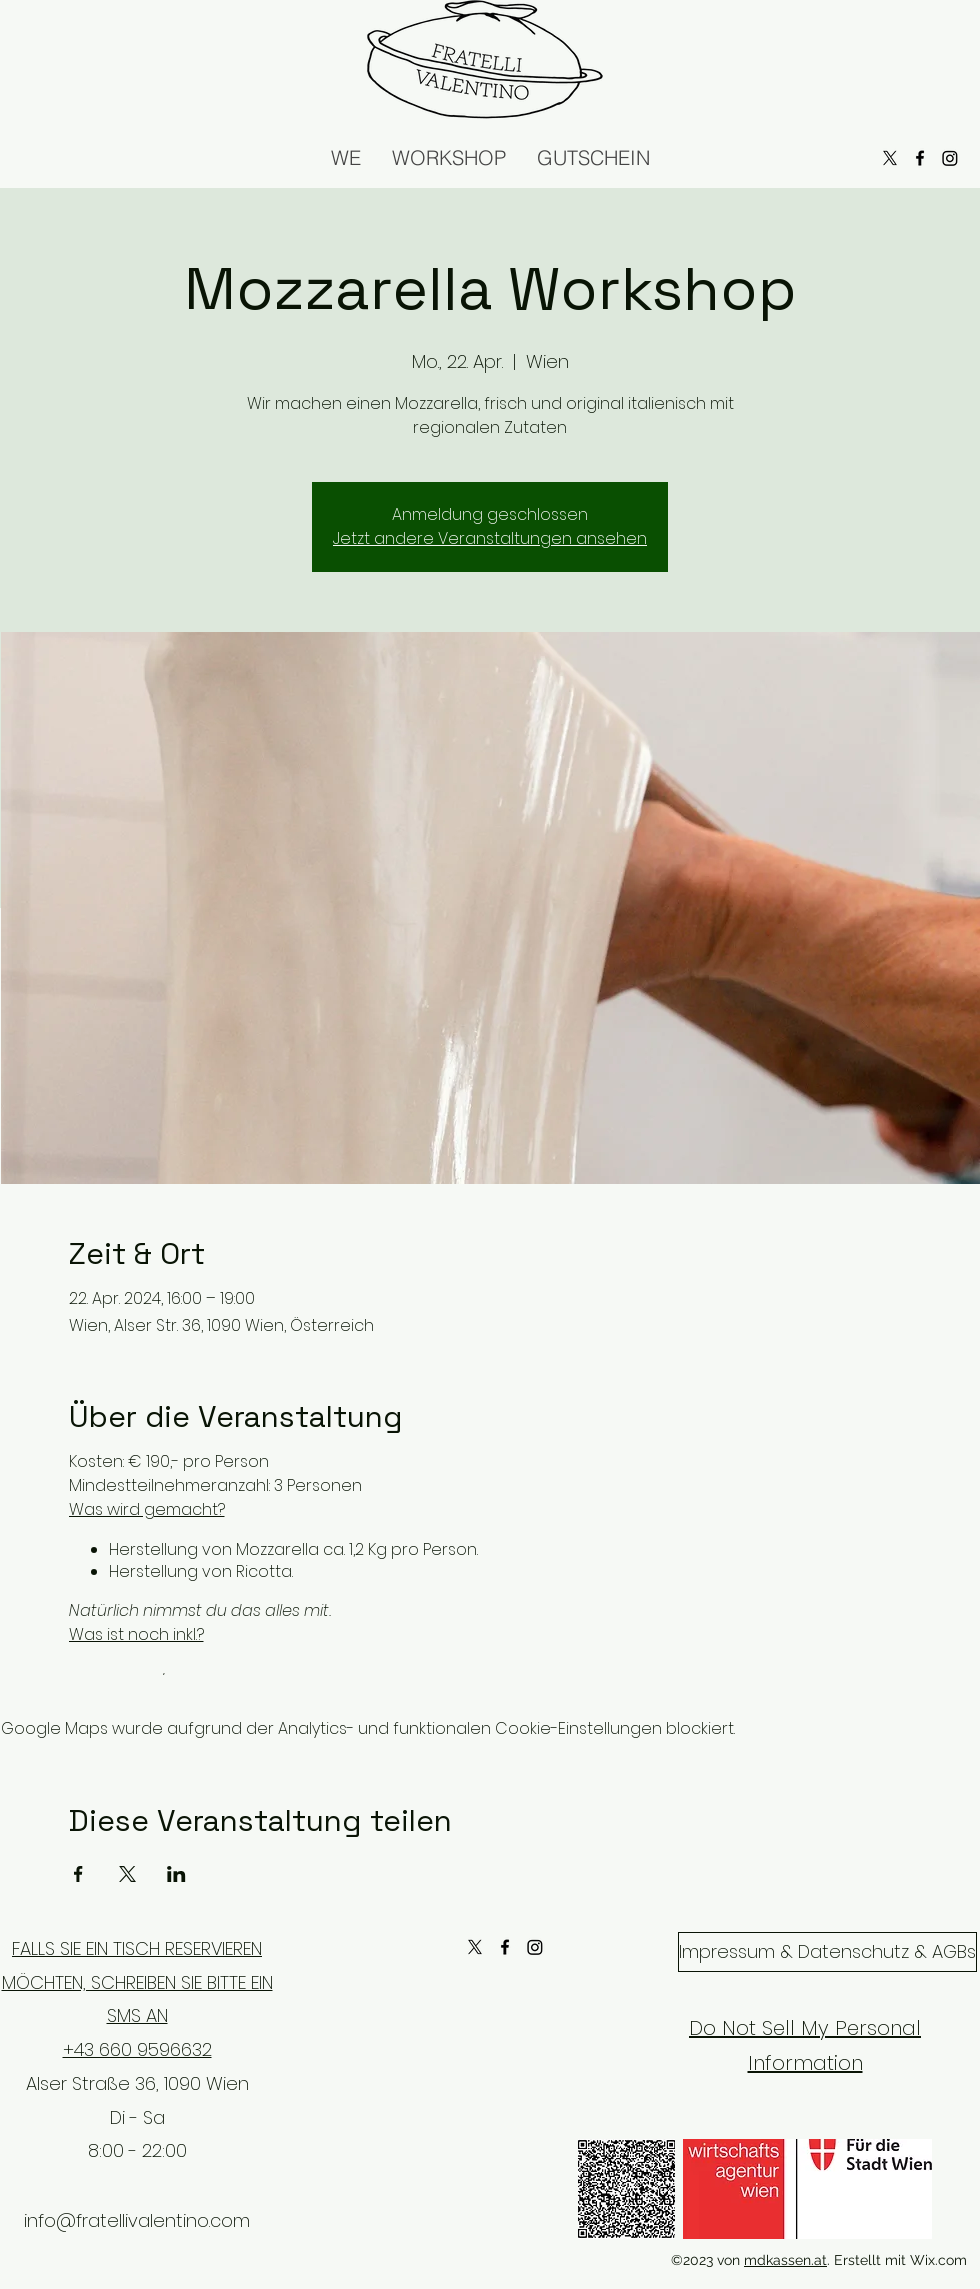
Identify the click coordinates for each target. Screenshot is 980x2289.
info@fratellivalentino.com (137, 2220)
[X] (475, 1947)
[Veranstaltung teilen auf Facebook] (78, 1874)
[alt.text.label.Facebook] (505, 1947)
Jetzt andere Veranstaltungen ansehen (490, 538)
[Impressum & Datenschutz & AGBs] (827, 1952)
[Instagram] (535, 1947)
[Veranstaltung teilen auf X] (127, 1874)
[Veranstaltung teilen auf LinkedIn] (176, 1874)
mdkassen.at (785, 2260)
